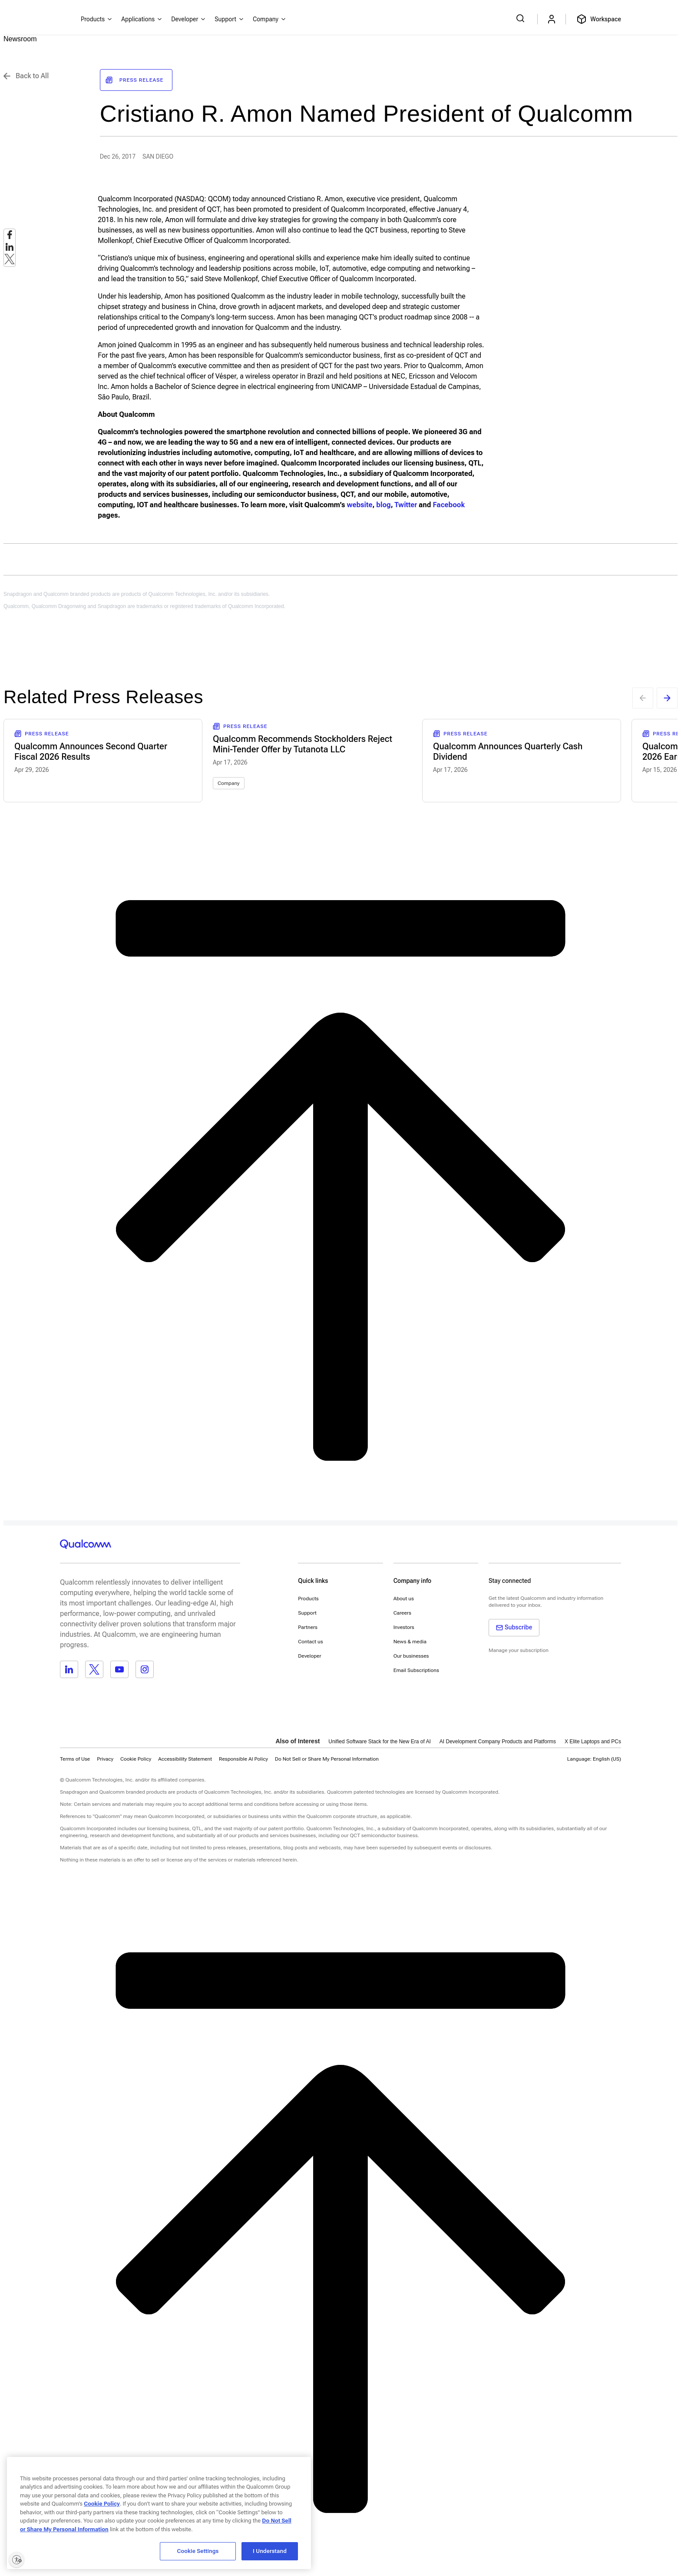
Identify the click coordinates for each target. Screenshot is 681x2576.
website (359, 505)
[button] (327, 1758)
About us (403, 1598)
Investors (403, 1627)
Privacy (105, 1759)
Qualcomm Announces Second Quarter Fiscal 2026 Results (90, 751)
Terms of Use (75, 1759)
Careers (402, 1613)
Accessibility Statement (185, 1759)
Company (229, 783)
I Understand (270, 2551)
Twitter (405, 505)
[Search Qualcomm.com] (521, 18)
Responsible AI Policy (243, 1759)
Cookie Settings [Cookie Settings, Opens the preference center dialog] (198, 2551)
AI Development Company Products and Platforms (498, 1741)
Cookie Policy (135, 1759)
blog (383, 505)
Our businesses (411, 1656)
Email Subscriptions (416, 1670)
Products (308, 1598)
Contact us (310, 1642)
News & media (409, 1642)
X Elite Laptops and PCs (593, 1741)
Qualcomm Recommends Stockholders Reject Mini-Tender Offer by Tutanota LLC (302, 744)
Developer (309, 1656)
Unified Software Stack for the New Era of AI (379, 1741)
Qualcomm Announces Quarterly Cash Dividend (507, 751)
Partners (307, 1627)
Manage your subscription (519, 1650)
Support (307, 1613)
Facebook (449, 505)
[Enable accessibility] (16, 2559)
